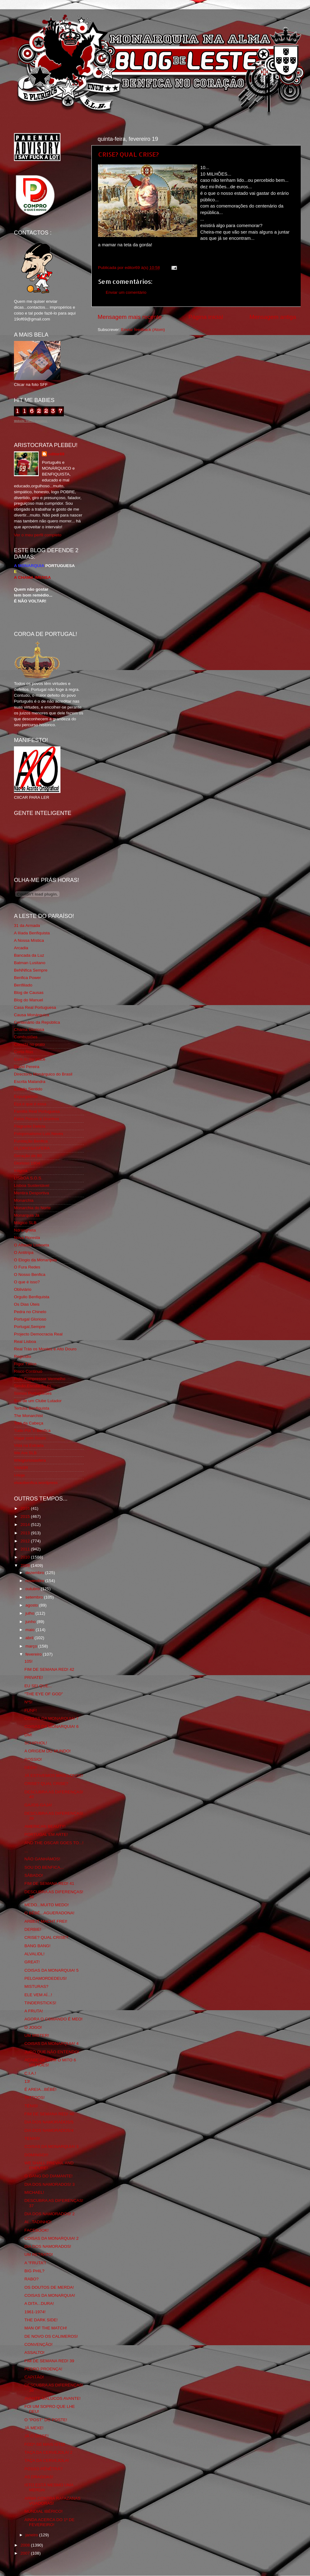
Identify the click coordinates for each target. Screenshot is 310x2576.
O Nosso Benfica (29, 1274)
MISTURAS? (36, 1986)
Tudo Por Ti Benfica (32, 1430)
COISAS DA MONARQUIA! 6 (51, 1726)
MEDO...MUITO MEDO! (46, 1905)
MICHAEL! (34, 2192)
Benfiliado (23, 985)
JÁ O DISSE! (36, 2436)
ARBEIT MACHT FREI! (45, 1921)
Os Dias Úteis (27, 1304)
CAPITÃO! (34, 2377)
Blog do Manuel (28, 1000)
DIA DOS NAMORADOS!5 (48, 2122)
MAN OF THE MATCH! (45, 2328)
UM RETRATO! (38, 2254)
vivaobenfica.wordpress (36, 1482)
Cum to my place (29, 1059)
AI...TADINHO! (38, 2222)
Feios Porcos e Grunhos (36, 1118)
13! (27, 2081)
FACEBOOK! (36, 2230)
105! (28, 1661)
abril (29, 1637)
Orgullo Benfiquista (31, 1297)
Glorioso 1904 (27, 1163)
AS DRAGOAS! (38, 2477)
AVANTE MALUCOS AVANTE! (52, 2398)
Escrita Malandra (29, 1081)
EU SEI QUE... (38, 1686)
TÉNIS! (31, 2106)
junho (31, 1621)
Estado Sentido (28, 1089)
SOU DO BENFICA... (44, 1867)
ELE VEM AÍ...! (38, 1994)
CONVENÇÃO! (38, 2344)
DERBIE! (32, 1929)
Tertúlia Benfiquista (31, 1408)
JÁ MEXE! (34, 2428)
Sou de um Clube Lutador (38, 1400)
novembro (35, 1580)
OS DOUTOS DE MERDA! (49, 2287)
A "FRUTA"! (35, 2263)
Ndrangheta (25, 1230)
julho (30, 1613)
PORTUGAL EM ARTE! (46, 1834)
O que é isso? (27, 1282)
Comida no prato (29, 1044)
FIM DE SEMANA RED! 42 (49, 1669)
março (31, 1646)
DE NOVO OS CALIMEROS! (51, 2336)
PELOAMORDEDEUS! (45, 1978)
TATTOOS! (34, 2097)
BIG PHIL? (34, 2271)
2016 (25, 1508)
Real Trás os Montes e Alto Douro (45, 1349)
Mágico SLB (25, 1222)
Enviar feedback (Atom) (143, 329)
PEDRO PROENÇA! (43, 2369)
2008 (25, 2545)
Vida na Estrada (29, 1445)
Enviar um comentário (126, 292)
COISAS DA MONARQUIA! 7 (51, 1718)
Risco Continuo (28, 1371)
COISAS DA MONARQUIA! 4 (51, 2043)
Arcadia (21, 948)
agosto (32, 1605)
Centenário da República (37, 1022)
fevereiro (34, 1654)
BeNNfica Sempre (30, 970)
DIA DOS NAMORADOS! (47, 2246)
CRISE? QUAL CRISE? (128, 154)
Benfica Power (27, 977)
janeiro (32, 2535)
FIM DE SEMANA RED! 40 (49, 2114)
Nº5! (28, 1702)
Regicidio (22, 1356)
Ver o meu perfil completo (37, 535)
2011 (25, 1549)
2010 (25, 1557)
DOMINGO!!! (36, 2155)
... (26, 1851)
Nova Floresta (27, 1237)
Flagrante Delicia (29, 1126)
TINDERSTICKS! (40, 2003)
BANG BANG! (37, 1945)
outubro (33, 1588)
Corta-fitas (23, 1051)
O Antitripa (23, 1252)
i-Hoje (19, 1475)
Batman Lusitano (29, 962)
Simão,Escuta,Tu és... (34, 1386)
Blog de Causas (28, 992)
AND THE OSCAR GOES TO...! (54, 1842)
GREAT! (32, 1962)
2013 (25, 1533)
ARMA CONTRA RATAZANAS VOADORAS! (52, 2501)
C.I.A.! (30, 2073)
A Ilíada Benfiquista (32, 933)
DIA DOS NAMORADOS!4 (48, 2130)
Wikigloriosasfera (30, 1460)
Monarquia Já (26, 1215)
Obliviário (22, 1289)
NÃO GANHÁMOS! (42, 1859)
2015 (25, 1516)
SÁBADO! (33, 1875)
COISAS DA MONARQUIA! (49, 2295)
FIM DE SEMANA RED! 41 (49, 1883)
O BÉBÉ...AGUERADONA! (49, 1913)
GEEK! (30, 1767)
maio (30, 1629)
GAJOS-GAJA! (38, 1805)
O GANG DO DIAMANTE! (48, 2176)
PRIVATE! (33, 1677)
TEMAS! (32, 2138)
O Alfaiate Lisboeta (31, 1245)
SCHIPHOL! (35, 1743)
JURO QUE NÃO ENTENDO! (51, 2052)
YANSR (21, 1467)
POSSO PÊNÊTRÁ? (43, 2468)
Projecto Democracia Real (38, 1334)
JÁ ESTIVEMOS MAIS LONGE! (53, 1775)
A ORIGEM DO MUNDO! (47, 1751)
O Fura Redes (27, 1267)
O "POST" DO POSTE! (45, 2419)
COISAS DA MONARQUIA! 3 (51, 2146)
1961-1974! (35, 2312)
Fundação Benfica (31, 1141)
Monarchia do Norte (32, 1207)
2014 (25, 1524)
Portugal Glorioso (30, 1319)
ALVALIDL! (34, 1954)
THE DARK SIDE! (41, 2320)
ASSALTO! (34, 2352)
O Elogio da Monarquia (35, 1260)
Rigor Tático (25, 1364)
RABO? (31, 2279)
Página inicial (205, 317)
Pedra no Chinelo (30, 1311)
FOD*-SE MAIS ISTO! (44, 2444)
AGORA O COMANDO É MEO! (53, 2019)
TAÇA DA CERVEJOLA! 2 (48, 2452)
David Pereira (26, 1066)
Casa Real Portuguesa (35, 1007)
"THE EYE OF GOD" (43, 1694)
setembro (34, 1597)
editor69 (56, 454)
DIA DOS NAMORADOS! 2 (49, 2214)
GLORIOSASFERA (32, 1148)
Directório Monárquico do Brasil (43, 1074)
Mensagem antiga (273, 317)
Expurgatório (26, 1096)
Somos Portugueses (33, 1393)
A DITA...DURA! (39, 2303)
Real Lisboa (25, 1341)
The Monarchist (28, 1415)
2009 (25, 1565)
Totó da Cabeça (28, 1423)
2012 (25, 1541)
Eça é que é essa (30, 1104)
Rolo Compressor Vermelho (39, 1378)
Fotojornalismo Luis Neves (38, 1133)
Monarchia (23, 1200)
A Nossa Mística (29, 940)
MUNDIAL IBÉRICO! (43, 2511)
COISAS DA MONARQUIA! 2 (51, 2238)
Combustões (26, 1037)
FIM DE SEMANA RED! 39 (49, 2361)
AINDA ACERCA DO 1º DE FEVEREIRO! (49, 2522)
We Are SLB (25, 1453)
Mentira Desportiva (31, 1193)
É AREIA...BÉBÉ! (40, 2089)
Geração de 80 (28, 1155)
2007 (25, 2553)
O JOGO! (33, 2027)
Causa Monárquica (31, 1015)
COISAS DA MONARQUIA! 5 (51, 1970)
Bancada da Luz (29, 955)
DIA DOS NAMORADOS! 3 (49, 2184)
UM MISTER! (36, 2035)
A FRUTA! (33, 2011)
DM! (28, 1735)
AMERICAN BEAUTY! (45, 1826)
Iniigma (21, 1170)
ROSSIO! (33, 1759)
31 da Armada (27, 925)
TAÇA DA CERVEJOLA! (46, 2460)
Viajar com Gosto (30, 1438)
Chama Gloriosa (29, 1029)
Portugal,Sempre (29, 1326)
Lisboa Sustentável (31, 1185)
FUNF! (30, 1710)
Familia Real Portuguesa (37, 1111)
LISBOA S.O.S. (28, 1178)
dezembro (35, 1572)
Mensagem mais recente (130, 317)
